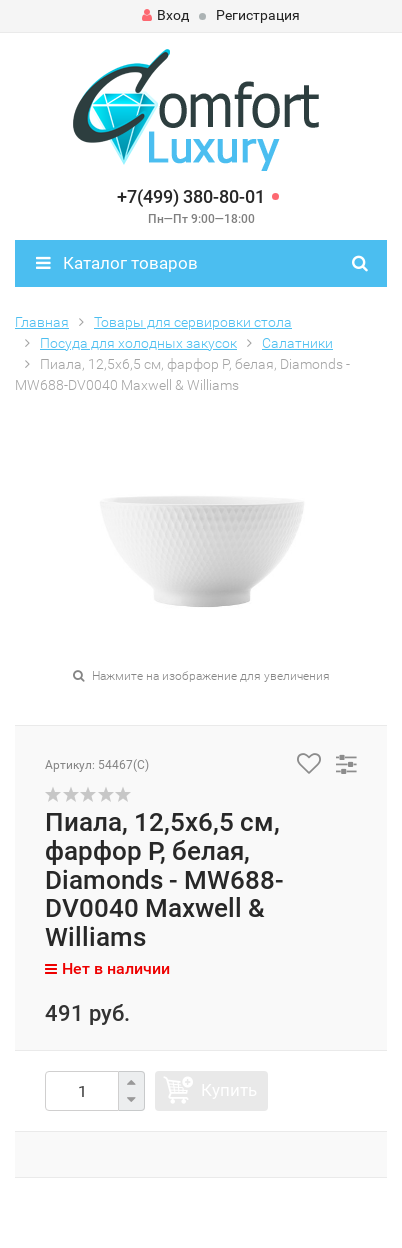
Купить (229, 1090)
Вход (165, 15)
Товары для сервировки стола (193, 322)
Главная (42, 322)
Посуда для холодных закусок (138, 343)
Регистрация (258, 15)
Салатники (297, 343)
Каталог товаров (117, 263)
